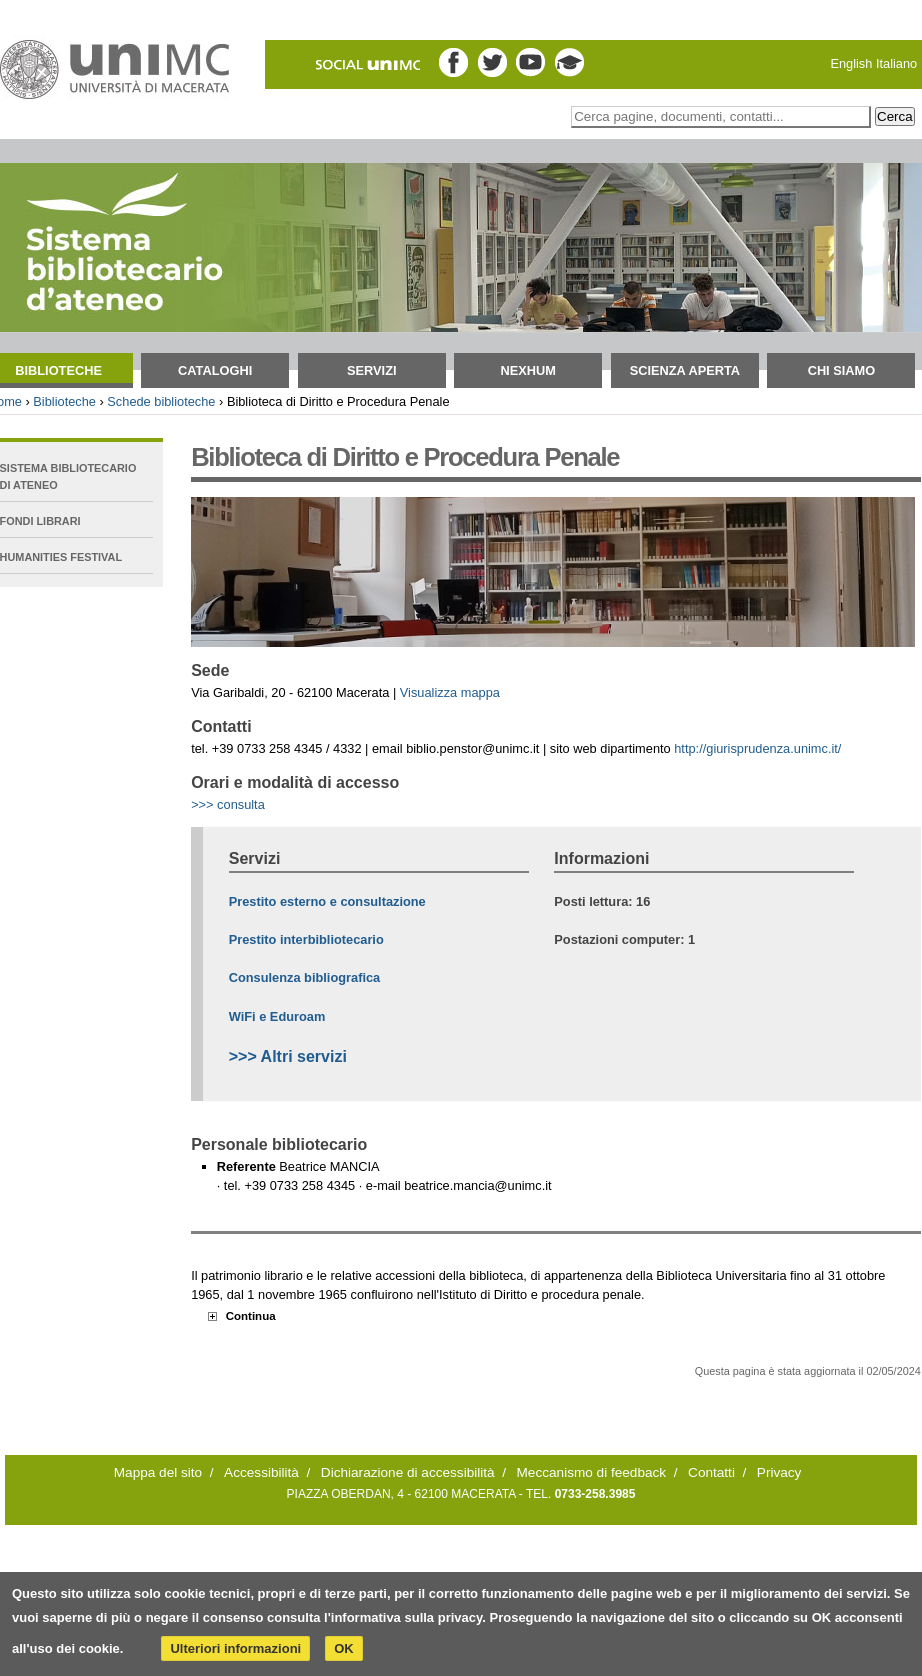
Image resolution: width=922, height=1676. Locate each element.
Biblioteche (64, 401)
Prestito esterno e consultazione (327, 901)
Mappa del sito (158, 1472)
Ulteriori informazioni (235, 1648)
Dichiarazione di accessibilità (408, 1472)
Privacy (779, 1472)
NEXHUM (528, 370)
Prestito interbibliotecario (306, 939)
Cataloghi (215, 370)
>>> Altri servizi (288, 1056)
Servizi (372, 370)
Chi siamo (842, 370)
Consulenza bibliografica (304, 977)
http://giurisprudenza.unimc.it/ (757, 748)
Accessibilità (261, 1472)
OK (344, 1648)
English (851, 63)
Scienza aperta (685, 370)
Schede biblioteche (161, 401)
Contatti (711, 1472)
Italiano (896, 63)
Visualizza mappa (450, 692)
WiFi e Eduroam (277, 1016)
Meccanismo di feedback (592, 1472)
